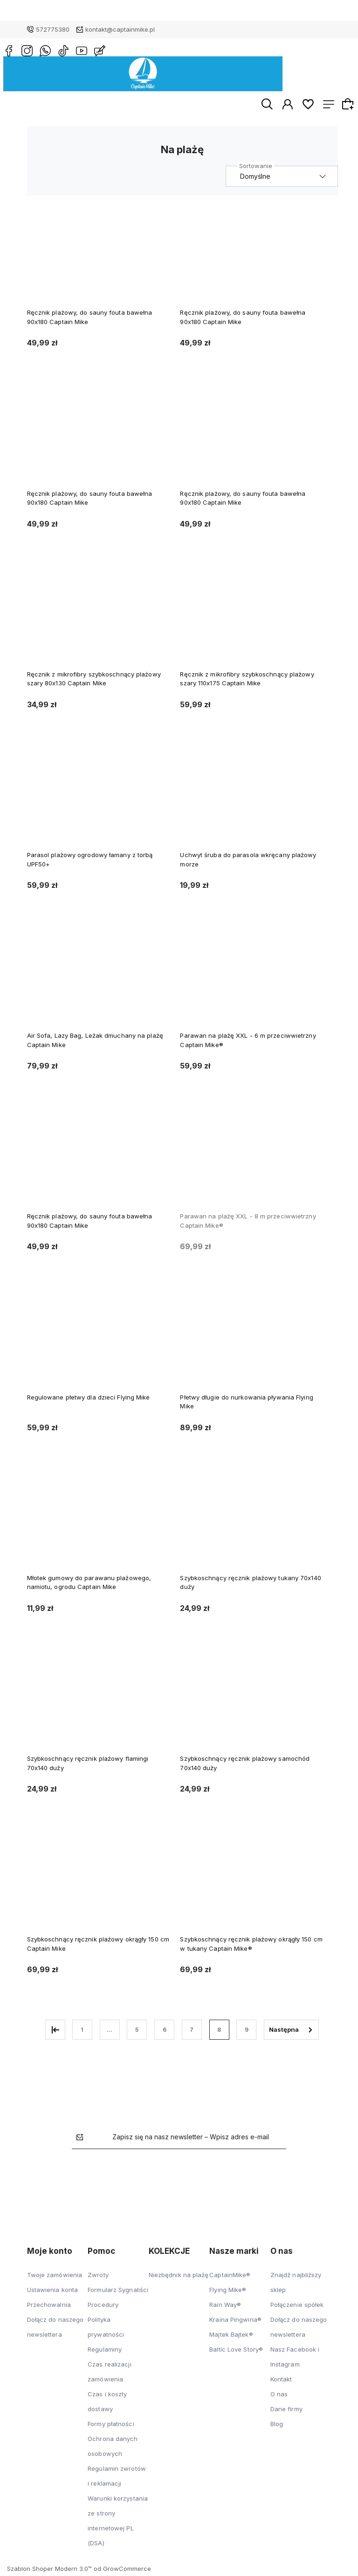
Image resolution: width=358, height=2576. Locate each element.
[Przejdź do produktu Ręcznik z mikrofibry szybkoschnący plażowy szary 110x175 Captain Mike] (252, 622)
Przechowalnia (49, 2308)
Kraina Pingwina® (235, 2322)
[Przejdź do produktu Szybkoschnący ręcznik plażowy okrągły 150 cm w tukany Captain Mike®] (252, 1888)
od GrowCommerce (122, 2572)
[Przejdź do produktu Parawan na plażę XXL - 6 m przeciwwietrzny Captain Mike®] (252, 984)
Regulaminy (105, 2352)
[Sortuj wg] (282, 179)
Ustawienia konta (52, 2293)
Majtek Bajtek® (231, 2337)
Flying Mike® (227, 2293)
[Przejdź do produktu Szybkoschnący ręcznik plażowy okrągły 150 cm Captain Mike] (99, 1888)
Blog (276, 2427)
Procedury (103, 2308)
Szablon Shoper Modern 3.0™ (49, 2572)
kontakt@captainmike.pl (120, 29)
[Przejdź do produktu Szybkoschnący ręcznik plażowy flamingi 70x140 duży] (99, 1706)
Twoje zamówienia (55, 2278)
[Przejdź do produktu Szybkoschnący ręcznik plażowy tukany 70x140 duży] (252, 1526)
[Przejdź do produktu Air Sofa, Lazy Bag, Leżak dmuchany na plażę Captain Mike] (99, 984)
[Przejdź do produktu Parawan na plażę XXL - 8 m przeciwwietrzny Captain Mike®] (252, 1165)
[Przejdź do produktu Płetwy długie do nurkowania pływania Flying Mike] (252, 1345)
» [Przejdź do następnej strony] (291, 2032)
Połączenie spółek (297, 2308)
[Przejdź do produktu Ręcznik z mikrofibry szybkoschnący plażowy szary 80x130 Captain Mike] (99, 622)
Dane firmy (286, 2412)
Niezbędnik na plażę (179, 2278)
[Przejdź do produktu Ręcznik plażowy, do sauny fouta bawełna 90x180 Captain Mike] (99, 261)
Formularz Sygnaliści (118, 2293)
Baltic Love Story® (236, 2352)
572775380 (52, 29)
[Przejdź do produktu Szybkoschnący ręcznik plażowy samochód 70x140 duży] (252, 1706)
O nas (279, 2397)
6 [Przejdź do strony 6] (164, 2032)
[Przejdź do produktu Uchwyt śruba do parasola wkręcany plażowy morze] (252, 803)
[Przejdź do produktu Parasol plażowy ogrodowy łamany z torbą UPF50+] (99, 803)
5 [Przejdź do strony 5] (136, 2032)
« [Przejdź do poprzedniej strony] (55, 2032)
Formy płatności (111, 2427)
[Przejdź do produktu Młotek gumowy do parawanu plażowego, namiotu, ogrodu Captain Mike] (99, 1526)
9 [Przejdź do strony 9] (246, 2032)
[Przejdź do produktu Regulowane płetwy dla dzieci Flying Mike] (99, 1345)
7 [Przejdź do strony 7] (191, 2032)
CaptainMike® (229, 2278)
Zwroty (98, 2278)
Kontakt (281, 2382)
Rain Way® (225, 2308)
